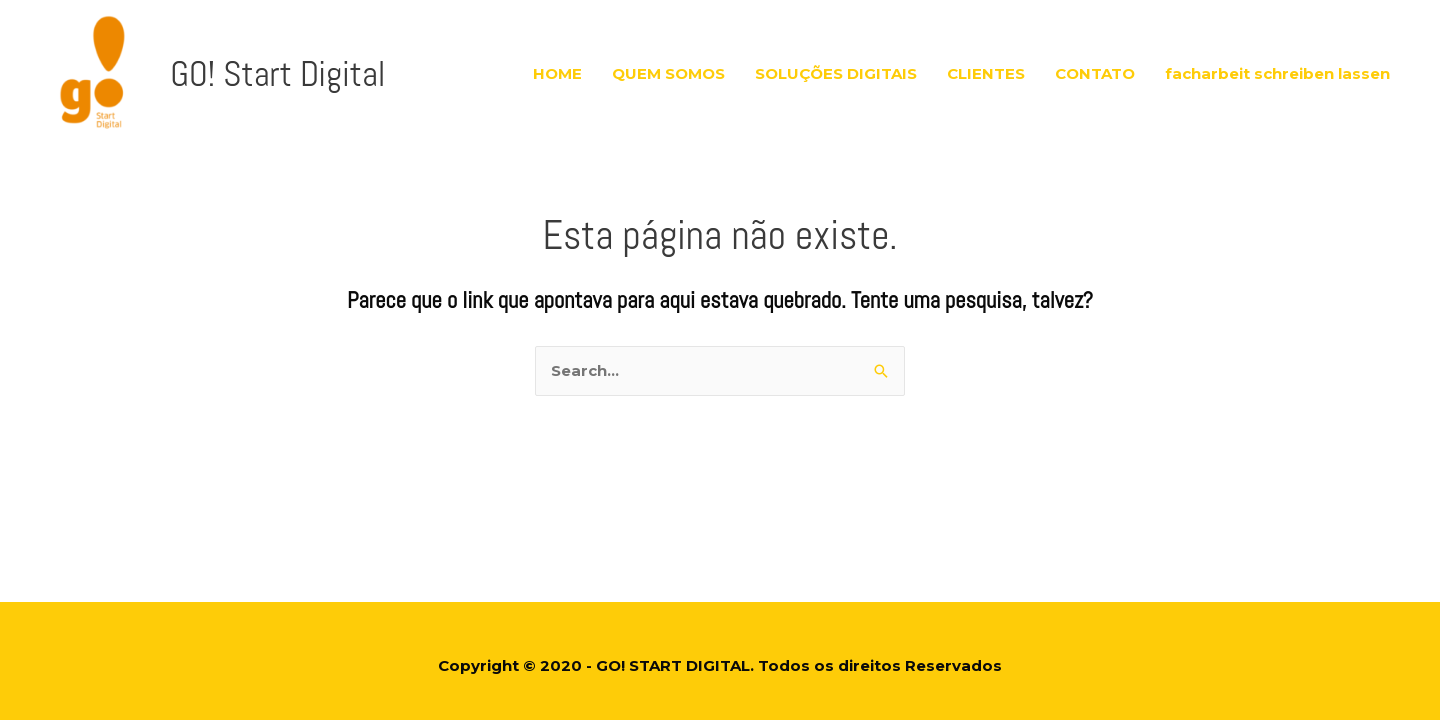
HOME (557, 63)
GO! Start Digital (257, 64)
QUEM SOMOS (668, 63)
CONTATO (1095, 63)
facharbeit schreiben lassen (1277, 63)
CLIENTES (986, 63)
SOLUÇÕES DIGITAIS (836, 63)
